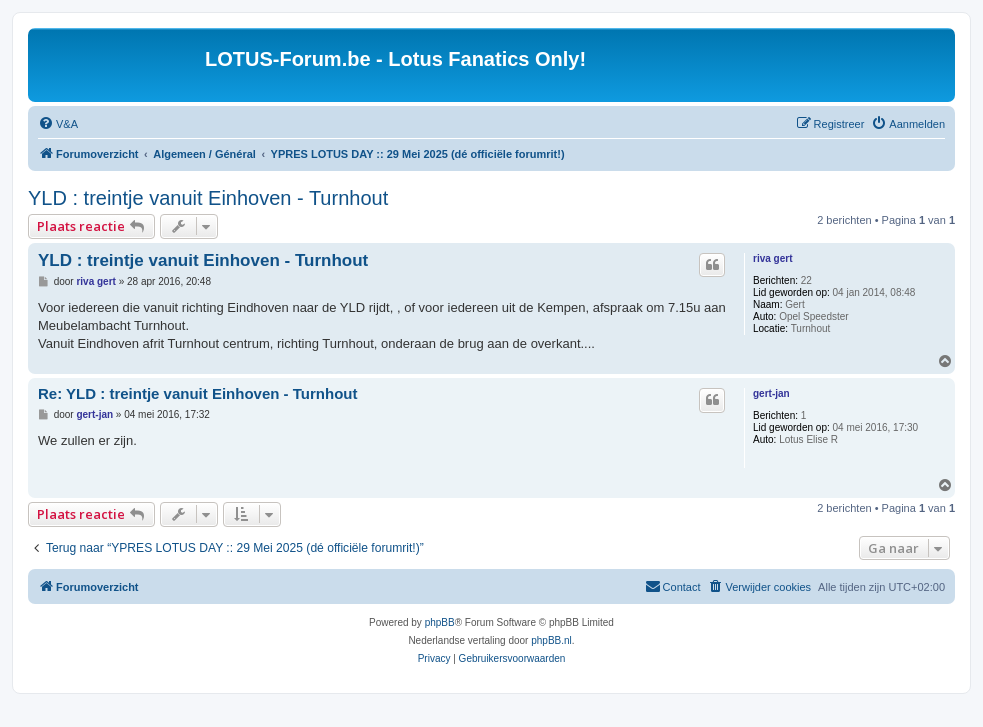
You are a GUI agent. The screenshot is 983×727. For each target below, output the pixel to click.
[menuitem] (58, 124)
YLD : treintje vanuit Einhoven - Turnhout (208, 198)
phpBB (440, 622)
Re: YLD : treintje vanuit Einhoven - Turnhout (197, 393)
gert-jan (771, 393)
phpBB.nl (551, 640)
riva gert (772, 258)
